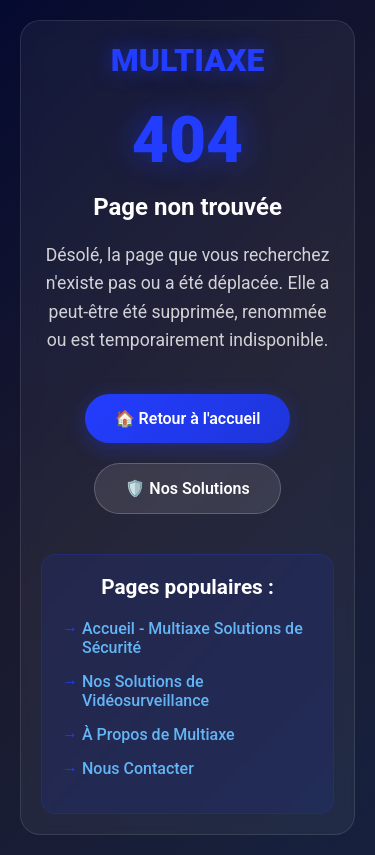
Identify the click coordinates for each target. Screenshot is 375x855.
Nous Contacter (138, 768)
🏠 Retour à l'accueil (188, 418)
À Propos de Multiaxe (158, 734)
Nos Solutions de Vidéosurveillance (145, 691)
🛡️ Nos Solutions (187, 488)
